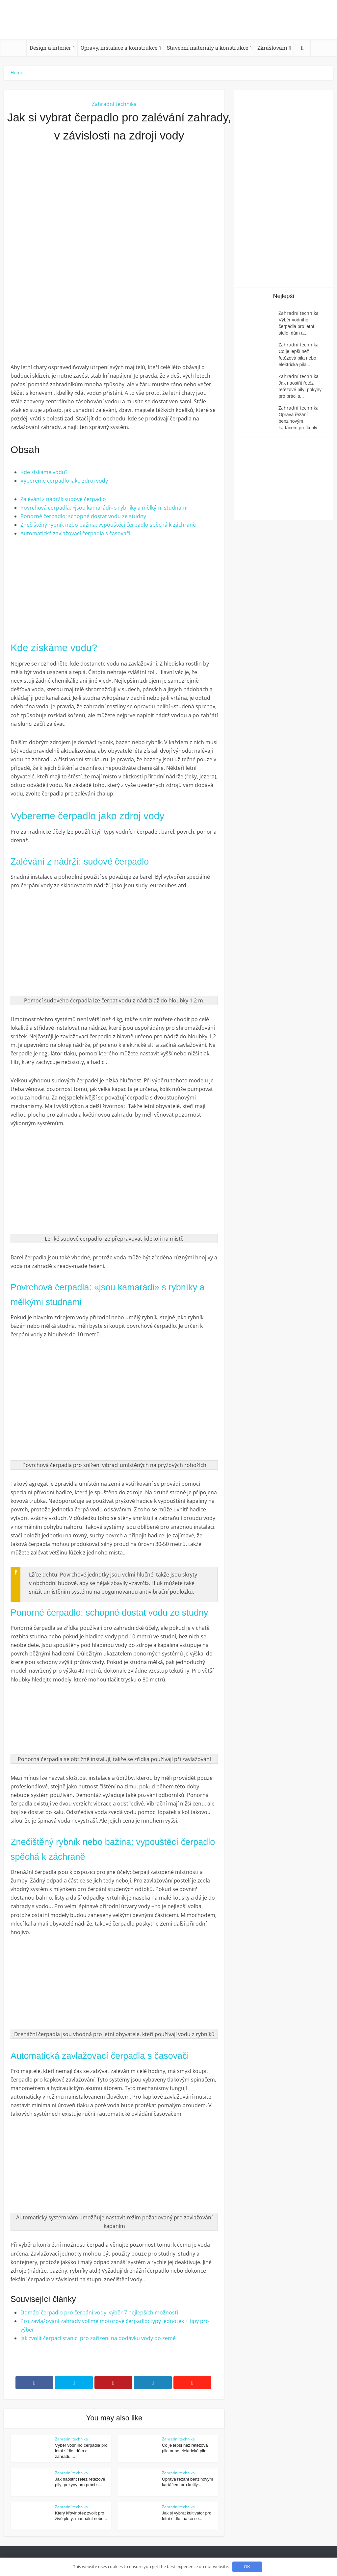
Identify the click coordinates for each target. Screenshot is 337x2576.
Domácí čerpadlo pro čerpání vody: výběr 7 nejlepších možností (99, 2312)
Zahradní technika (114, 104)
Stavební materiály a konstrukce (207, 47)
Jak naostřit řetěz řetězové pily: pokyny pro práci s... (300, 389)
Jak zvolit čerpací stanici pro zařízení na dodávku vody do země (98, 2338)
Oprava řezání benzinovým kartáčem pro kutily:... (300, 421)
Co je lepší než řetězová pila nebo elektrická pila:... (297, 358)
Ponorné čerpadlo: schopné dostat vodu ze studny (83, 516)
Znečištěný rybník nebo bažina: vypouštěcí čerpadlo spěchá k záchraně (108, 524)
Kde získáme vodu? (43, 472)
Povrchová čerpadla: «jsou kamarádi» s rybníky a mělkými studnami (104, 507)
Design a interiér (50, 47)
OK (247, 2566)
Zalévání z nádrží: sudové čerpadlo (63, 499)
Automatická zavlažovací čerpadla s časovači (75, 533)
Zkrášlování (272, 47)
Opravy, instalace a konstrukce (119, 47)
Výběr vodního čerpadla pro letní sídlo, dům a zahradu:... (81, 2451)
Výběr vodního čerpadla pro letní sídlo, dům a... (296, 326)
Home (17, 72)
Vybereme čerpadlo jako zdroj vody (64, 480)
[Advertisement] (114, 220)
